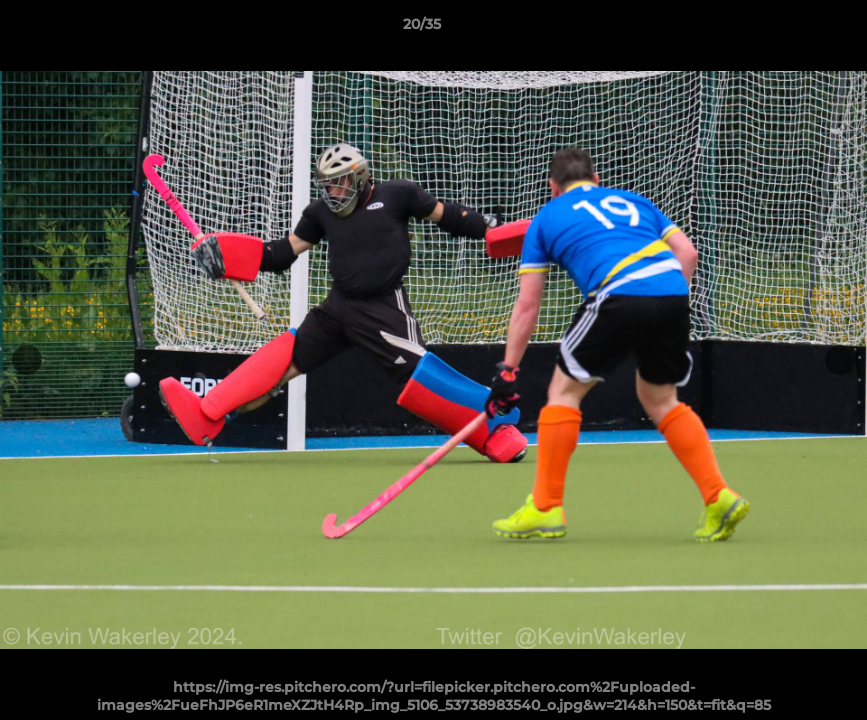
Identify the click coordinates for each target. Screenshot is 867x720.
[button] (783, 29)
